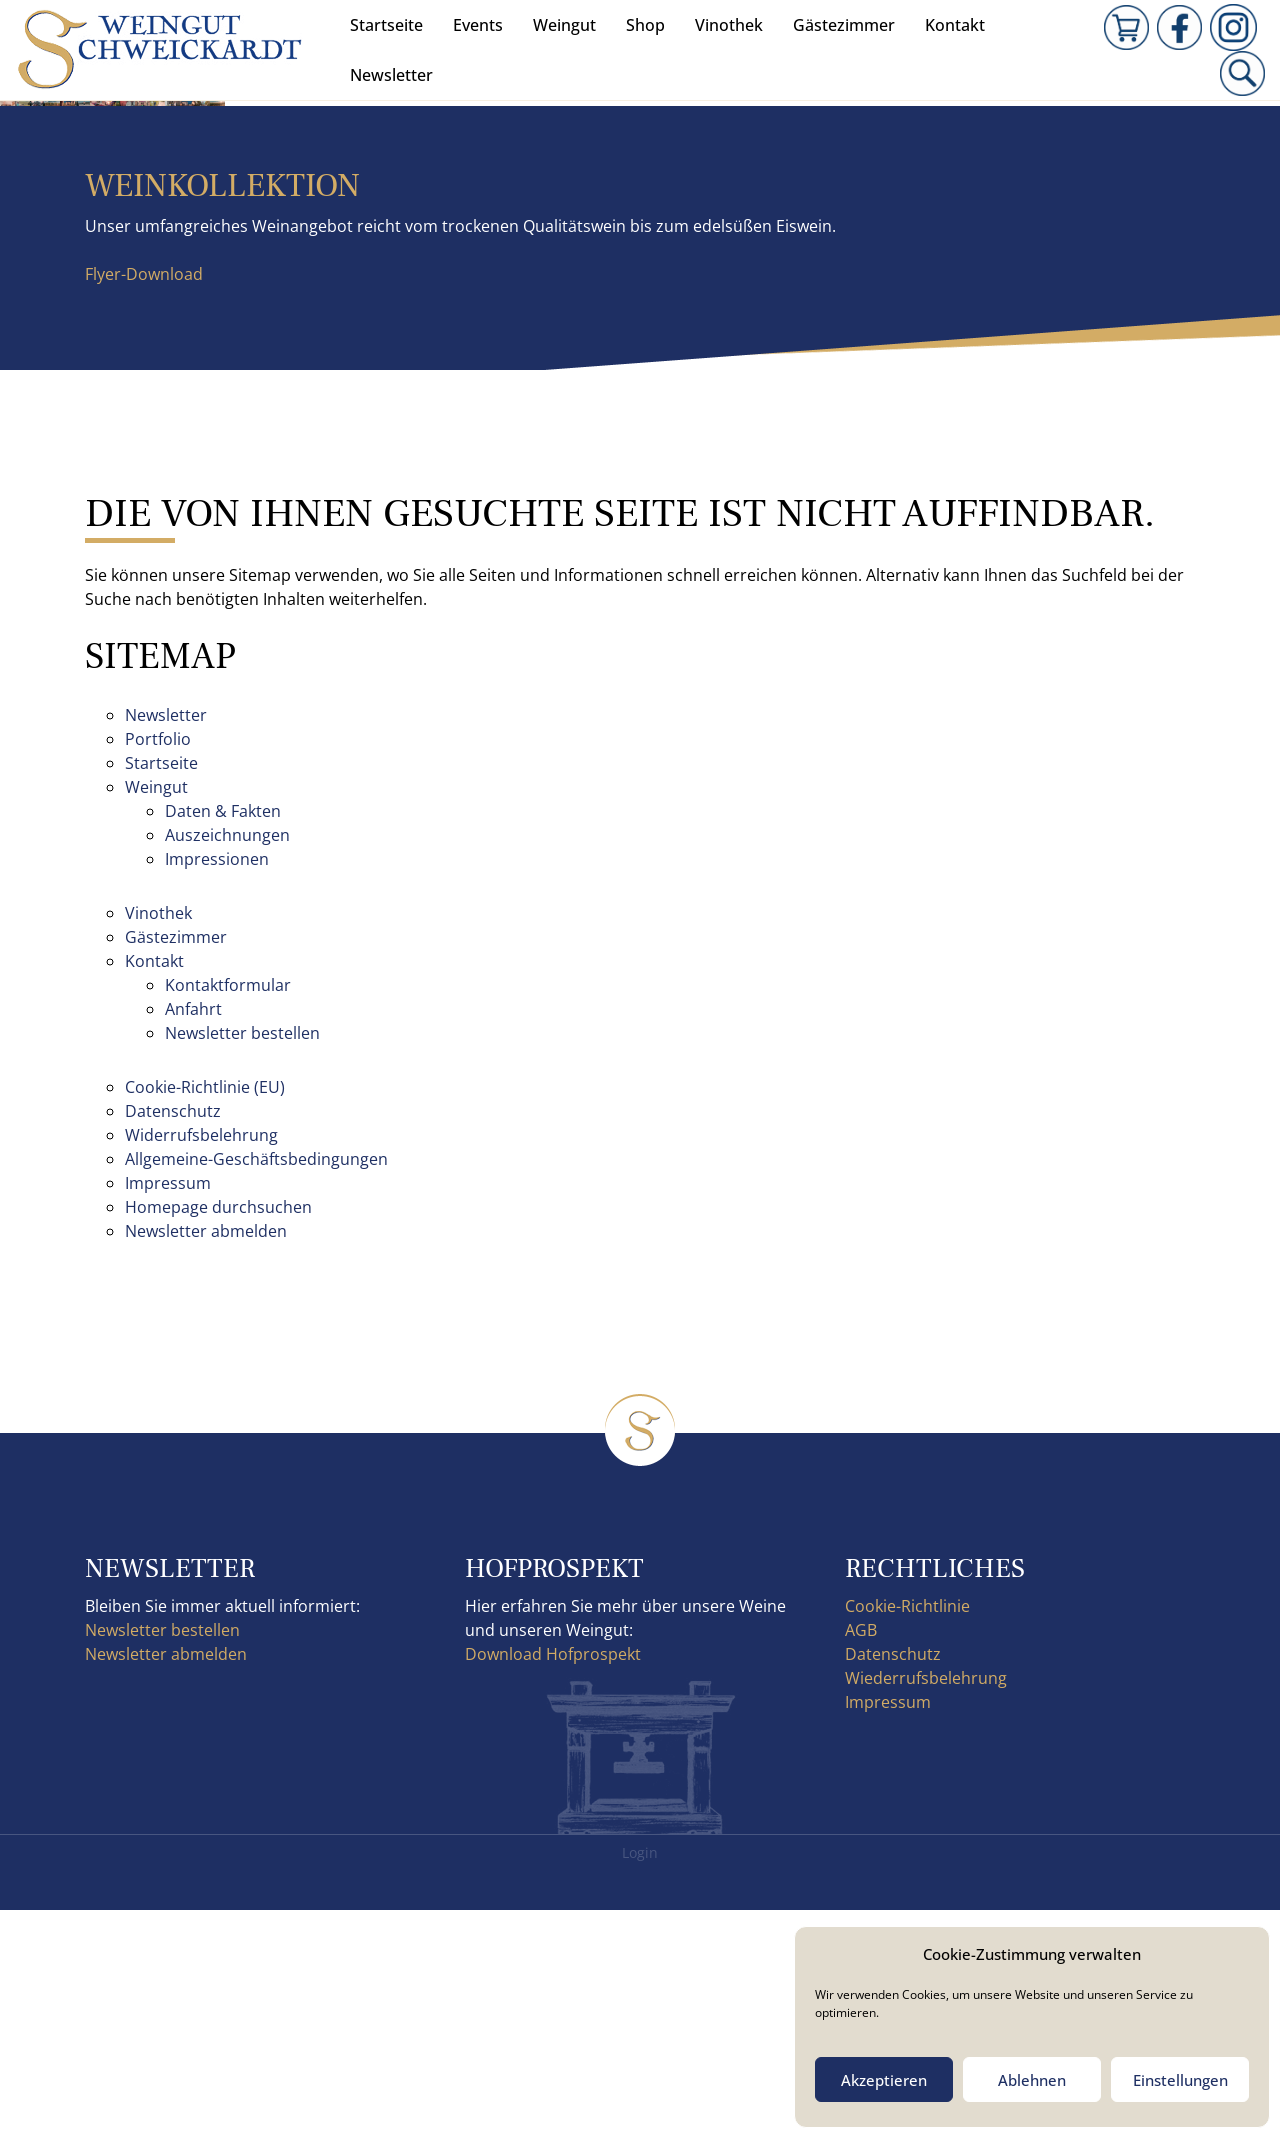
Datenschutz (173, 1339)
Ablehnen (1032, 2080)
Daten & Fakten (223, 1039)
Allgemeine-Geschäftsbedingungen (256, 1387)
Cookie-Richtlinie (907, 1834)
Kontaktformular (228, 1213)
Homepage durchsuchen (218, 1435)
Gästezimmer (844, 25)
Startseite (386, 25)
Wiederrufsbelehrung (926, 1906)
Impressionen (217, 1087)
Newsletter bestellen (242, 1261)
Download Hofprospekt (553, 1882)
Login (640, 2080)
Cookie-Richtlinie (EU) (205, 1315)
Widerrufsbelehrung (201, 1363)
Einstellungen (1180, 2080)
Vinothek (729, 25)
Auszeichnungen (227, 1063)
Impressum (168, 1411)
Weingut (564, 25)
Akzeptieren (884, 2080)
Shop (645, 25)
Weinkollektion (222, 413)
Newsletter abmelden (206, 1459)
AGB (861, 1858)
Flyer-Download (144, 502)
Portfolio (158, 967)
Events (478, 25)
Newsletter (391, 75)
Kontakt (955, 25)
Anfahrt (193, 1237)
